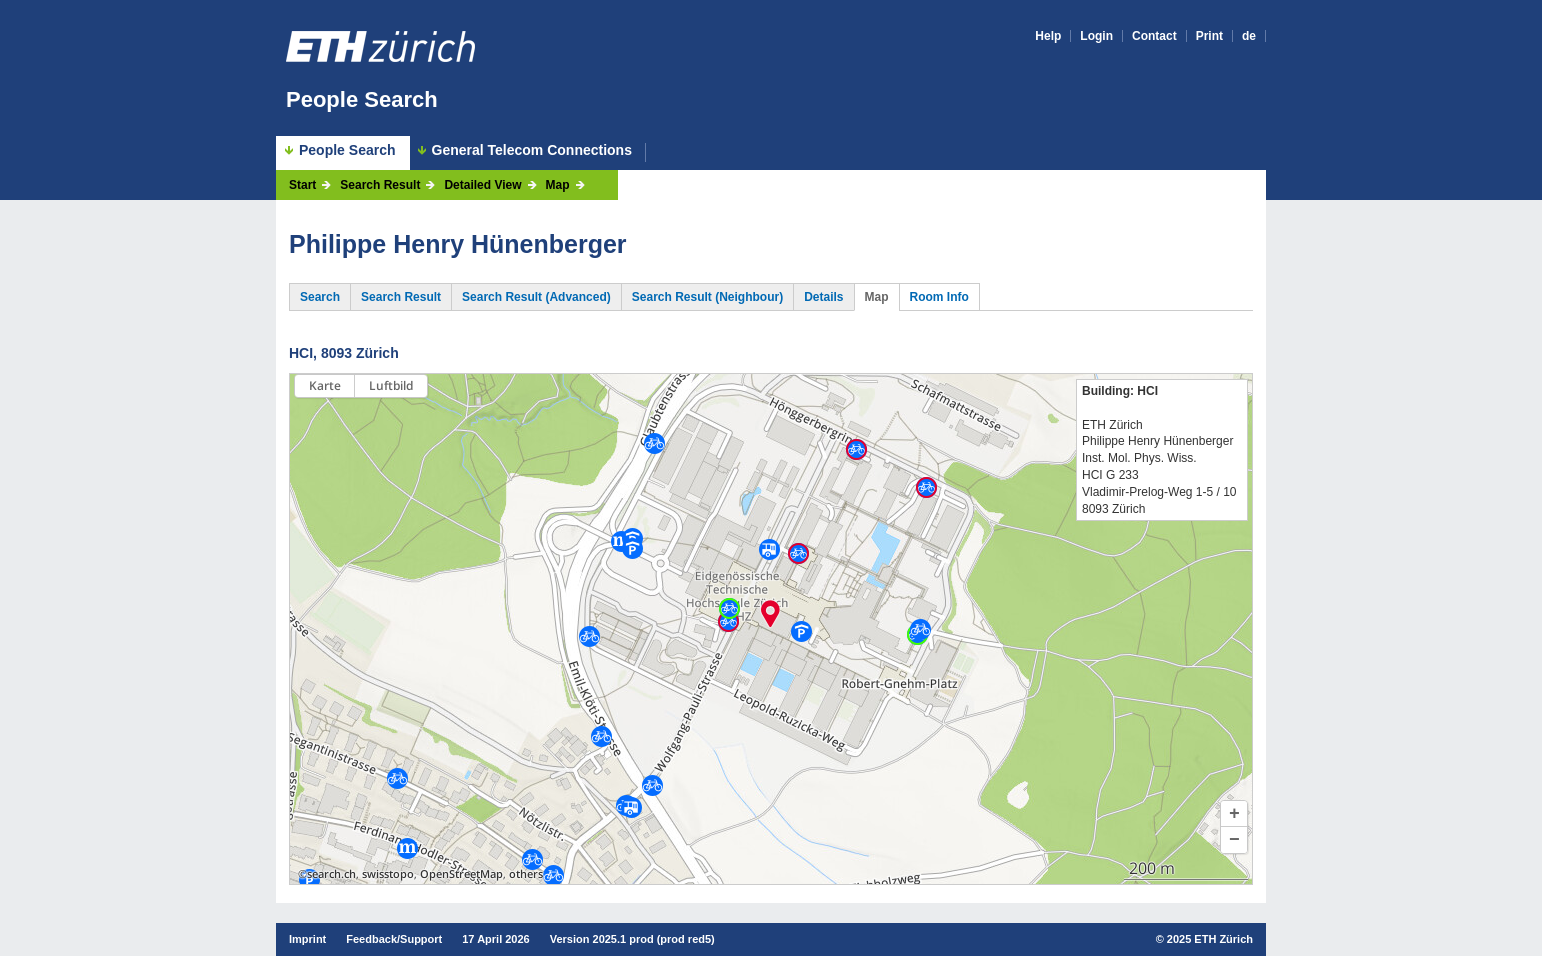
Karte (325, 385)
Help (1048, 36)
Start (302, 185)
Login (1096, 36)
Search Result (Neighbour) (707, 297)
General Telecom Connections (532, 150)
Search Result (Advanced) (536, 297)
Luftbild (391, 385)
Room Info (939, 297)
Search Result (380, 185)
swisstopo (388, 874)
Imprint (307, 939)
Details (823, 297)
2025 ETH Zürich (1210, 939)
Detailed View (482, 185)
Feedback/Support (394, 939)
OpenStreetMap (461, 874)
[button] (1234, 814)
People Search (362, 99)
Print (1209, 36)
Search (320, 297)
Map (558, 185)
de (1249, 36)
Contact (1154, 36)
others (526, 874)
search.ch (331, 874)
